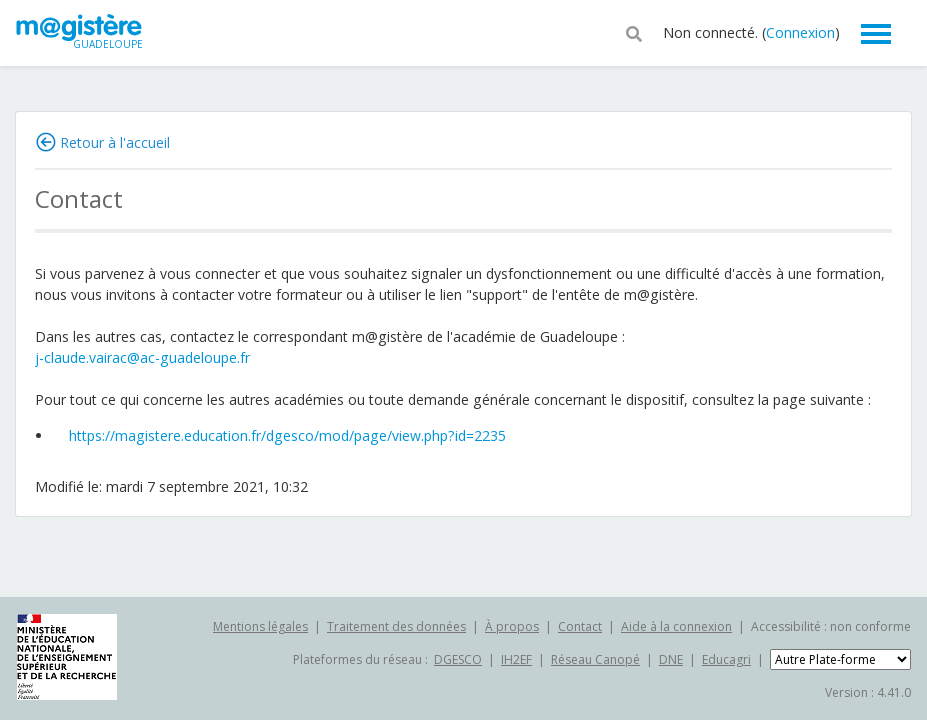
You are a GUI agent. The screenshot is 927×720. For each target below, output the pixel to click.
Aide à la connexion (676, 626)
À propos (512, 626)
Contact (580, 626)
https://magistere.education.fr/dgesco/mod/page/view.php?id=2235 (287, 435)
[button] (634, 32)
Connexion (800, 32)
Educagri (726, 659)
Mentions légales (260, 626)
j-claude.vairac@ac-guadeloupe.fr (142, 357)
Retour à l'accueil (115, 142)
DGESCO (458, 659)
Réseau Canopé (595, 659)
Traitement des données (396, 626)
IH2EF (516, 659)
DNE (671, 659)
